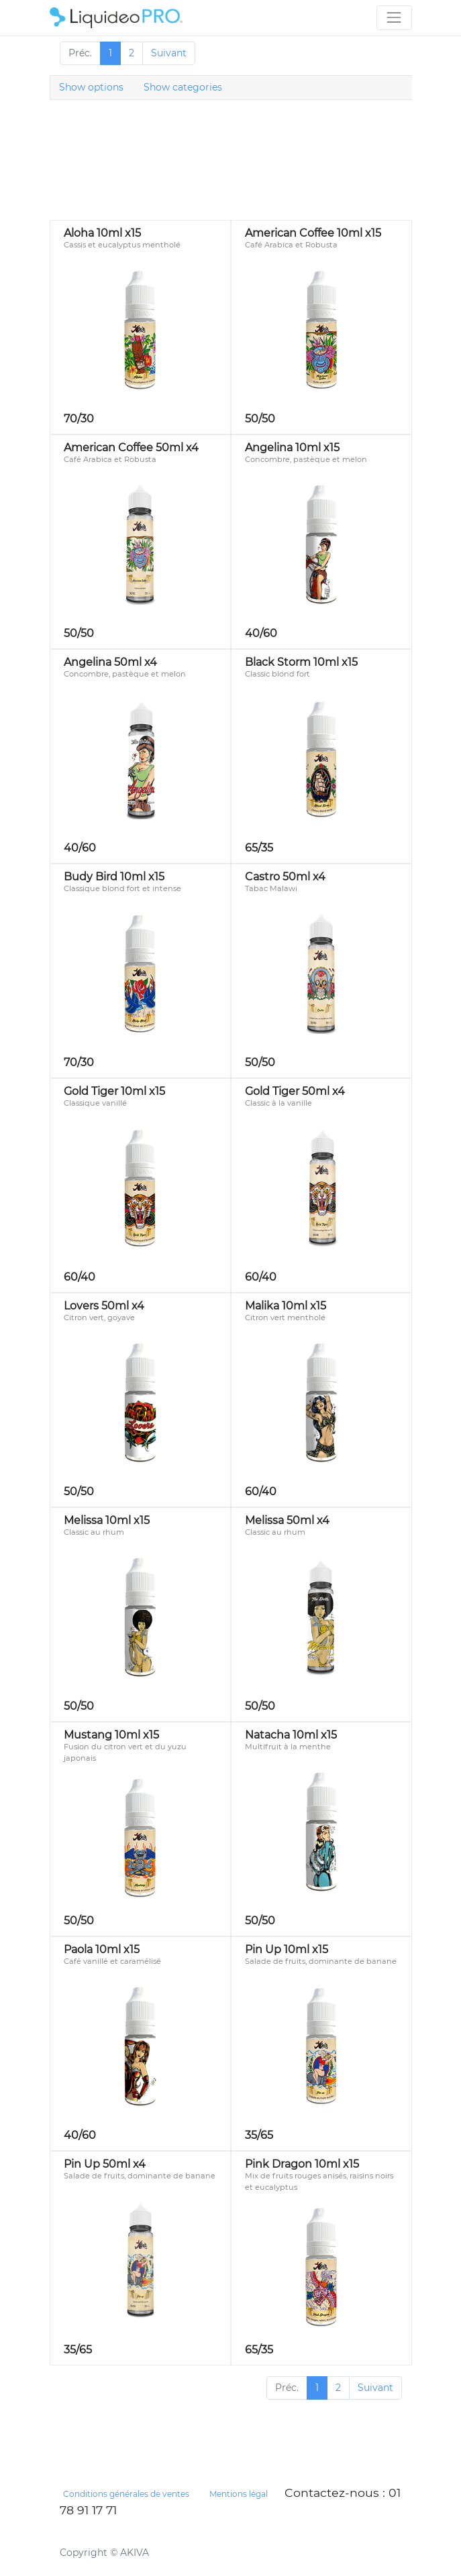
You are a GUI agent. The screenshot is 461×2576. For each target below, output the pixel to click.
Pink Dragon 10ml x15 (302, 2164)
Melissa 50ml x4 (287, 1520)
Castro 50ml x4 (285, 876)
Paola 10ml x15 (102, 1949)
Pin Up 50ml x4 (105, 2164)
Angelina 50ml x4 (110, 662)
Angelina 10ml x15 (292, 447)
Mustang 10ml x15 (111, 1735)
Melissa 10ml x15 (107, 1520)
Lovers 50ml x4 (104, 1305)
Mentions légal (238, 2494)
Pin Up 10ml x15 (286, 1949)
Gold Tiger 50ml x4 (295, 1091)
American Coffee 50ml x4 (131, 447)
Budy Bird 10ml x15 (114, 876)
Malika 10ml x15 (285, 1305)
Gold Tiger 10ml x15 (114, 1091)
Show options (91, 87)
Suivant (169, 53)
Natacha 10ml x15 (291, 1735)
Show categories (183, 87)
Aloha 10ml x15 (102, 233)
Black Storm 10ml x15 (301, 662)
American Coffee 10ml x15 (313, 233)
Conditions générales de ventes (126, 2494)
